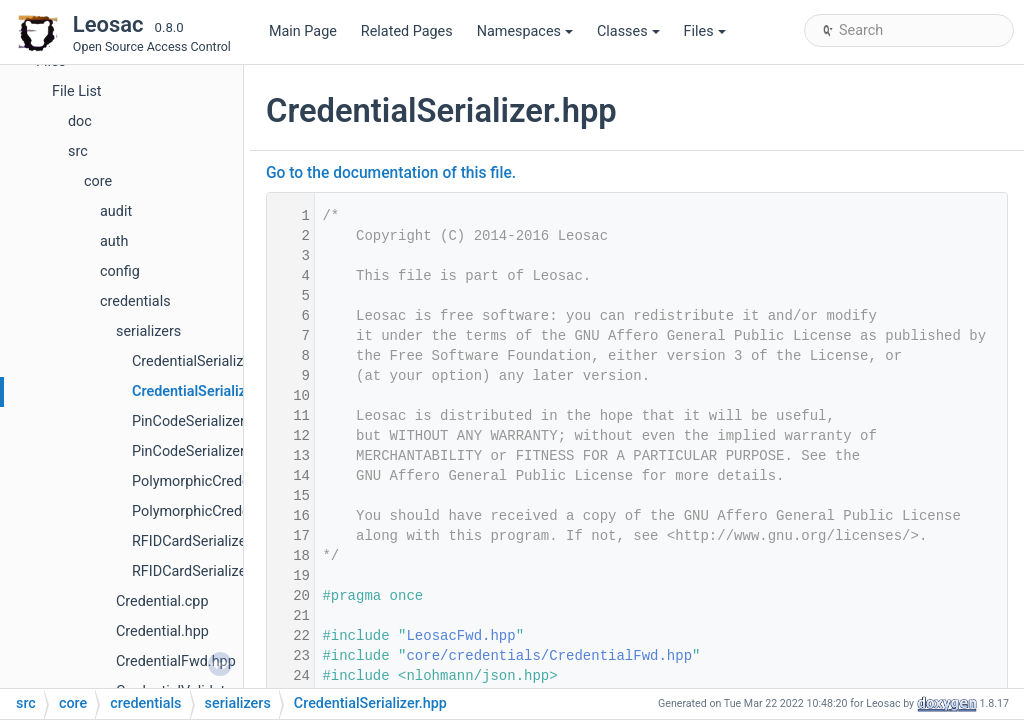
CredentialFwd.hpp (176, 661)
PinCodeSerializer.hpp (202, 451)
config (120, 271)
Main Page (303, 31)
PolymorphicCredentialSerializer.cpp (247, 481)
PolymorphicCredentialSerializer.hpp (247, 511)
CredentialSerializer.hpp (209, 391)
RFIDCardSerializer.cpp (205, 541)
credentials (135, 301)
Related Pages (407, 31)
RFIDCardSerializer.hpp (205, 571)
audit (116, 211)
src (78, 151)
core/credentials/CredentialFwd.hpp (549, 656)
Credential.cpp (162, 601)
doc (80, 121)
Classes (628, 31)
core (98, 181)
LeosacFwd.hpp (460, 636)
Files (705, 31)
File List (77, 91)
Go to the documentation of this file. (391, 173)
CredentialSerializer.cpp (207, 361)
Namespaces (525, 31)
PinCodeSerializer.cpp (201, 421)
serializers (148, 331)
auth (114, 241)
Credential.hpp (162, 631)
